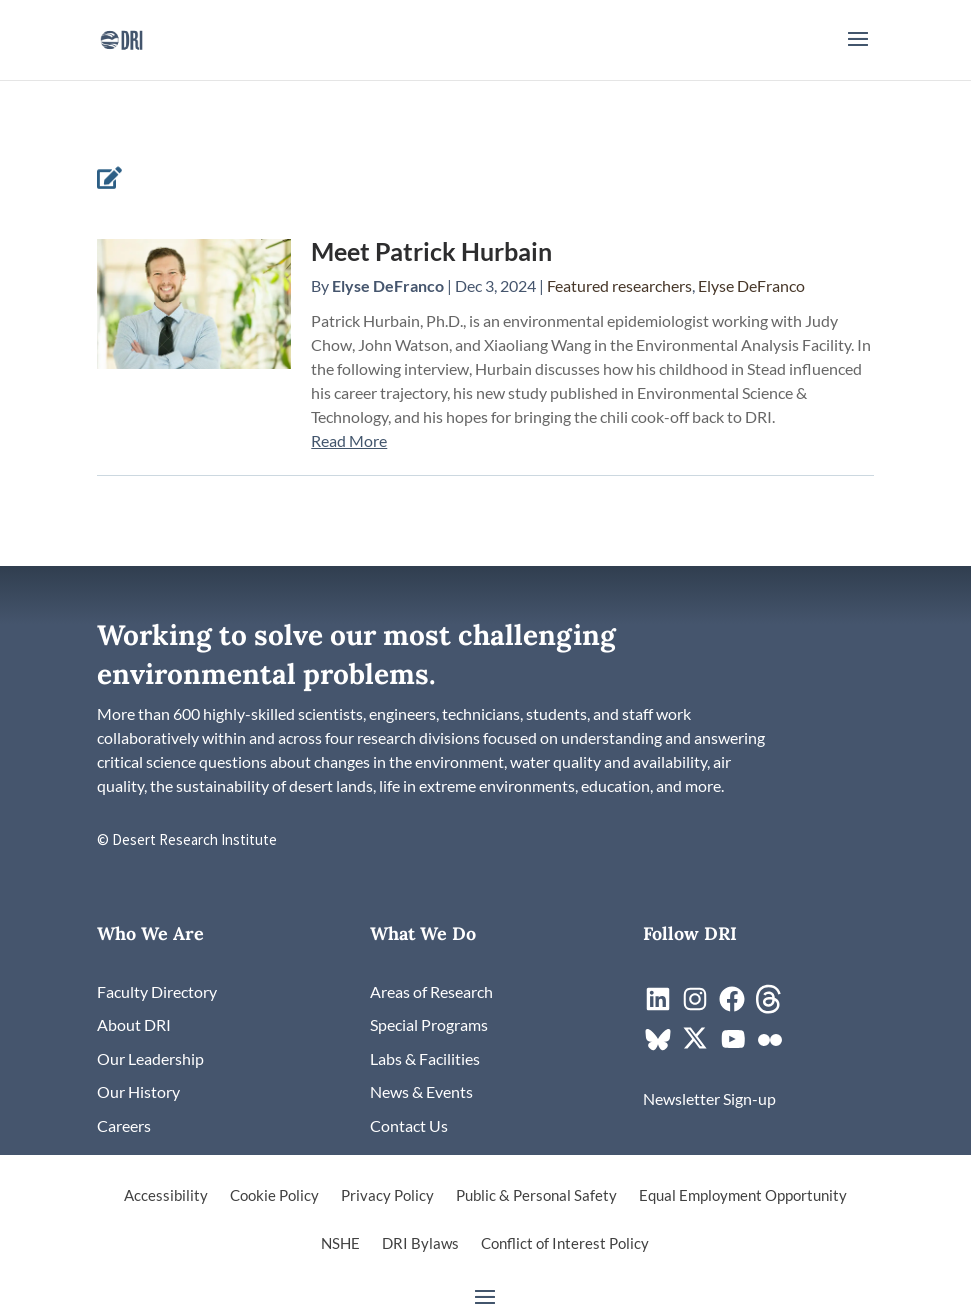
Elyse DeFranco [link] (388, 285)
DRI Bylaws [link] (420, 1244)
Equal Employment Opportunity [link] (743, 1196)
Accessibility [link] (166, 1196)
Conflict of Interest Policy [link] (565, 1244)
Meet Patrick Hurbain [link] (431, 251)
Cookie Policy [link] (274, 1196)
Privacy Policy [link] (387, 1196)
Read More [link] (349, 440)
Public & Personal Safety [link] (536, 1196)
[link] (121, 37)
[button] (858, 52)
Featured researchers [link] (619, 285)
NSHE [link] (340, 1244)
